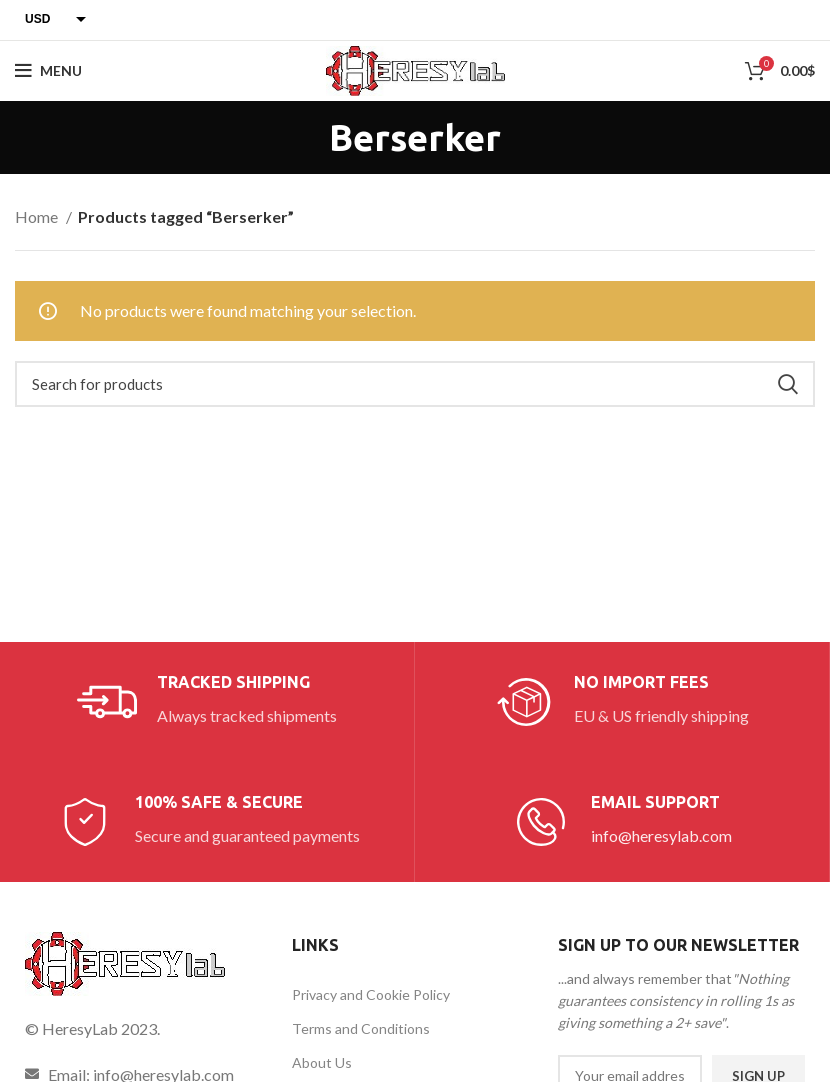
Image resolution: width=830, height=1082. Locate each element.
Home (38, 216)
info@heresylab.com (661, 835)
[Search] (415, 384)
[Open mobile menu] (48, 71)
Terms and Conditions (361, 1028)
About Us (322, 1062)
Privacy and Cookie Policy (371, 994)
